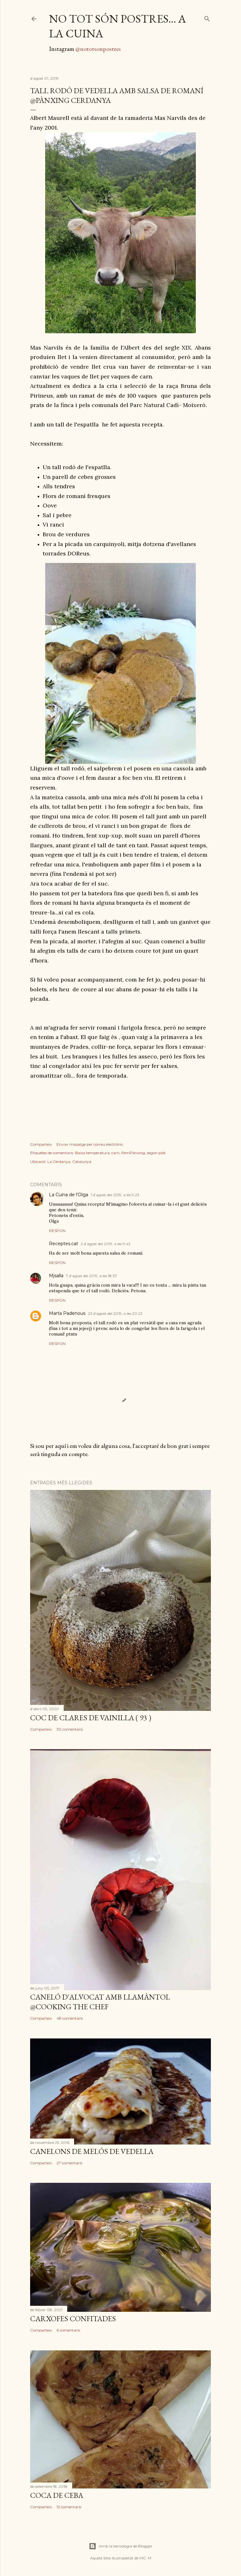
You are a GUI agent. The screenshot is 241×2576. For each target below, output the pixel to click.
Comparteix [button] (41, 1144)
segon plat (156, 1152)
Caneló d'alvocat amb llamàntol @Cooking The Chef (100, 2001)
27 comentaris (69, 2163)
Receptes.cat (63, 1243)
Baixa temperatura (92, 1152)
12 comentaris (68, 2506)
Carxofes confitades (73, 2318)
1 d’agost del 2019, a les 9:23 (115, 1194)
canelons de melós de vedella (91, 2151)
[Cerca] (207, 17)
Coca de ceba (56, 2495)
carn (115, 1152)
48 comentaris (69, 2018)
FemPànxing (133, 1152)
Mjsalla (56, 1275)
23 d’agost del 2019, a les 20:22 (115, 1313)
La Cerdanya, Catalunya (69, 1161)
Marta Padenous (67, 1313)
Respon (57, 1230)
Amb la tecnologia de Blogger (121, 2546)
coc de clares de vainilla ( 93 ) (90, 1717)
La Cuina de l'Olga (68, 1194)
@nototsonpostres (98, 49)
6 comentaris (68, 2330)
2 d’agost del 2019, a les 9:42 (106, 1243)
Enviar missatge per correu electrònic (89, 1144)
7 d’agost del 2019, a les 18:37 (91, 1275)
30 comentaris (69, 1729)
